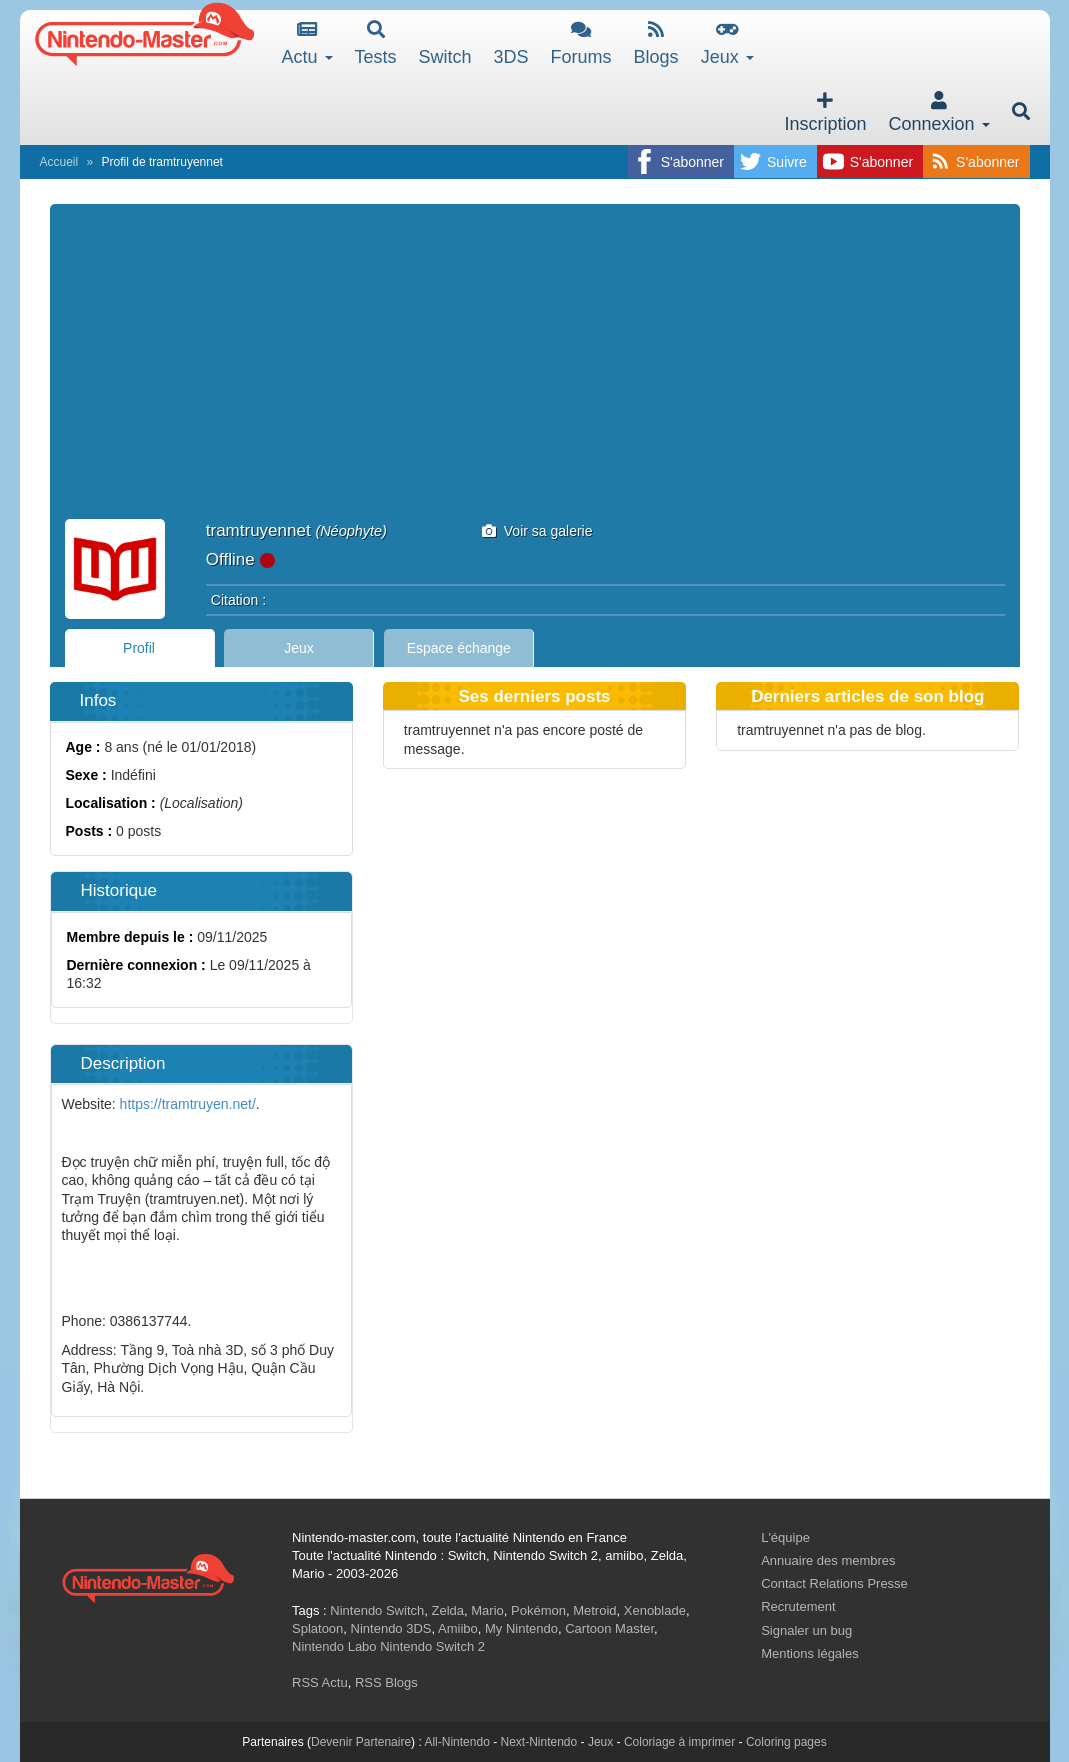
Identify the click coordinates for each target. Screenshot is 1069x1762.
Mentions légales (810, 1653)
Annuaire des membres (828, 1560)
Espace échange (459, 648)
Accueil (59, 162)
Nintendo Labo (334, 1646)
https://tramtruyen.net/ (188, 1104)
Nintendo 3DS (391, 1628)
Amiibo (458, 1628)
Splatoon (317, 1628)
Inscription (825, 112)
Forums (581, 43)
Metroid (594, 1610)
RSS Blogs (386, 1682)
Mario (487, 1610)
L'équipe (785, 1537)
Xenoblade (655, 1610)
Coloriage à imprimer (679, 1742)
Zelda (447, 1610)
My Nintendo (521, 1628)
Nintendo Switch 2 (432, 1646)
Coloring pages (786, 1742)
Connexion (938, 112)
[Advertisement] (535, 369)
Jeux (727, 43)
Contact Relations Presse (834, 1583)
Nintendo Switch (377, 1610)
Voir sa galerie (537, 531)
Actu (307, 43)
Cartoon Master (609, 1628)
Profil (139, 648)
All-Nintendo (456, 1742)
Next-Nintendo (538, 1742)
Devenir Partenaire (361, 1742)
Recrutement (798, 1606)
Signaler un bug (806, 1630)
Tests (376, 43)
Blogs (656, 43)
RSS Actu (320, 1682)
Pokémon (538, 1610)
